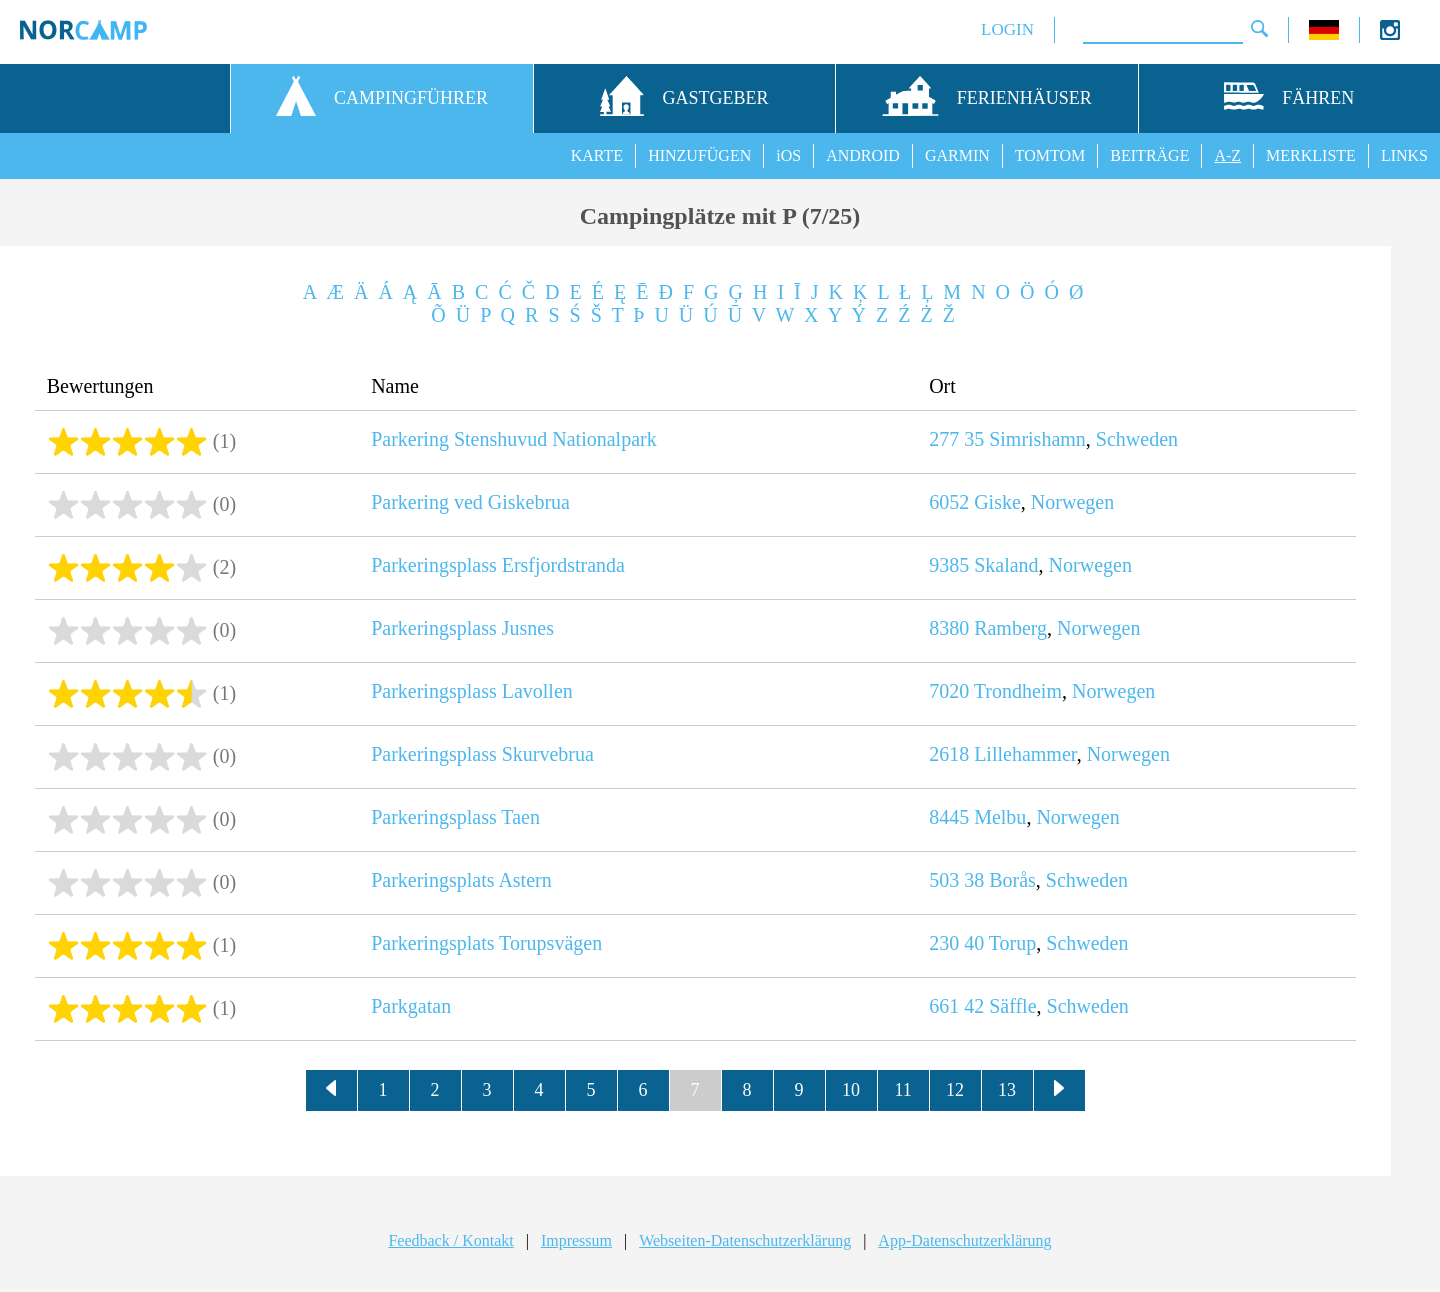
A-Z (1227, 155)
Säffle (1012, 1006)
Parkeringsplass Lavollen (472, 691)
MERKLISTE (1311, 155)
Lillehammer (1025, 754)
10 (851, 1090)
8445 (949, 817)
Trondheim (1018, 691)
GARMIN (957, 155)
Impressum (576, 1240)
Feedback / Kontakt (450, 1240)
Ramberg (1010, 628)
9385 (949, 565)
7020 (949, 691)
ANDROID (863, 155)
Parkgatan (411, 1006)
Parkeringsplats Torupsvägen (486, 943)
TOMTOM (1050, 155)
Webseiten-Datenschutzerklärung (745, 1240)
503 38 (956, 880)
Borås (1012, 880)
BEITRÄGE (1149, 155)
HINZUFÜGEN (699, 155)
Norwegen (1072, 502)
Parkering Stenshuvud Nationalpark (514, 439)
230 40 (956, 943)
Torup (1012, 943)
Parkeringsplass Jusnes (462, 628)
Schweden (1137, 439)
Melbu (1000, 817)
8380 (949, 628)
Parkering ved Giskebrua (470, 502)
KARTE (597, 155)
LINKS (1404, 155)
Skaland (1006, 565)
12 (955, 1090)
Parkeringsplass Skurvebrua (482, 754)
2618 (949, 754)
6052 (949, 502)
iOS (788, 155)
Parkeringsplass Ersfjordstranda (498, 565)
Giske (997, 502)
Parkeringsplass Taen (455, 817)
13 (1007, 1090)
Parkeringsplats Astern (461, 880)
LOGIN (1007, 29)
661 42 (956, 1006)
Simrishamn (1037, 439)
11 (902, 1090)
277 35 (956, 439)
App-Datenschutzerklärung (964, 1240)
